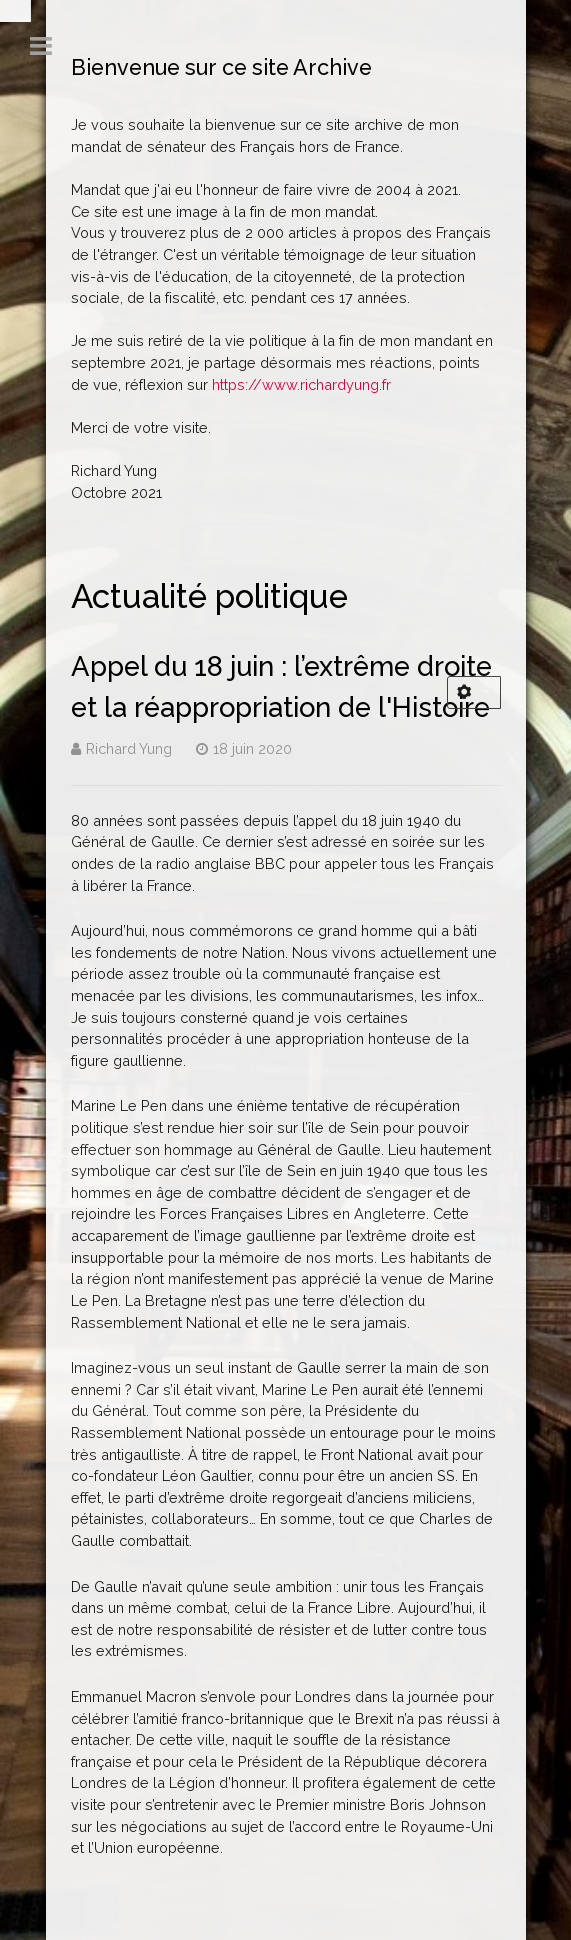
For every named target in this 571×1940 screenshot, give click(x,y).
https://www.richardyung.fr (301, 384)
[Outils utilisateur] (474, 692)
